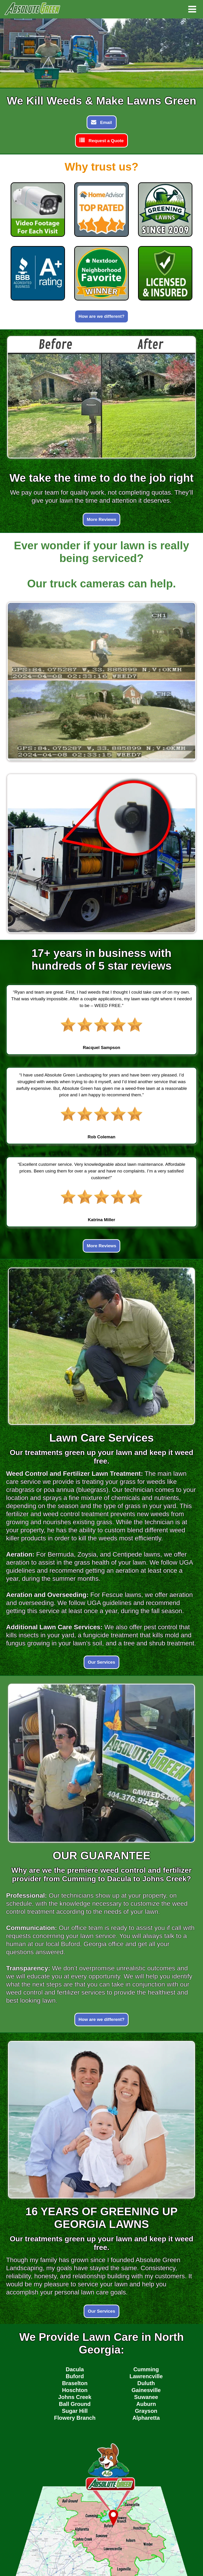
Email (101, 122)
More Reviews (101, 519)
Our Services (101, 1662)
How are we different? (101, 316)
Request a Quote (101, 140)
